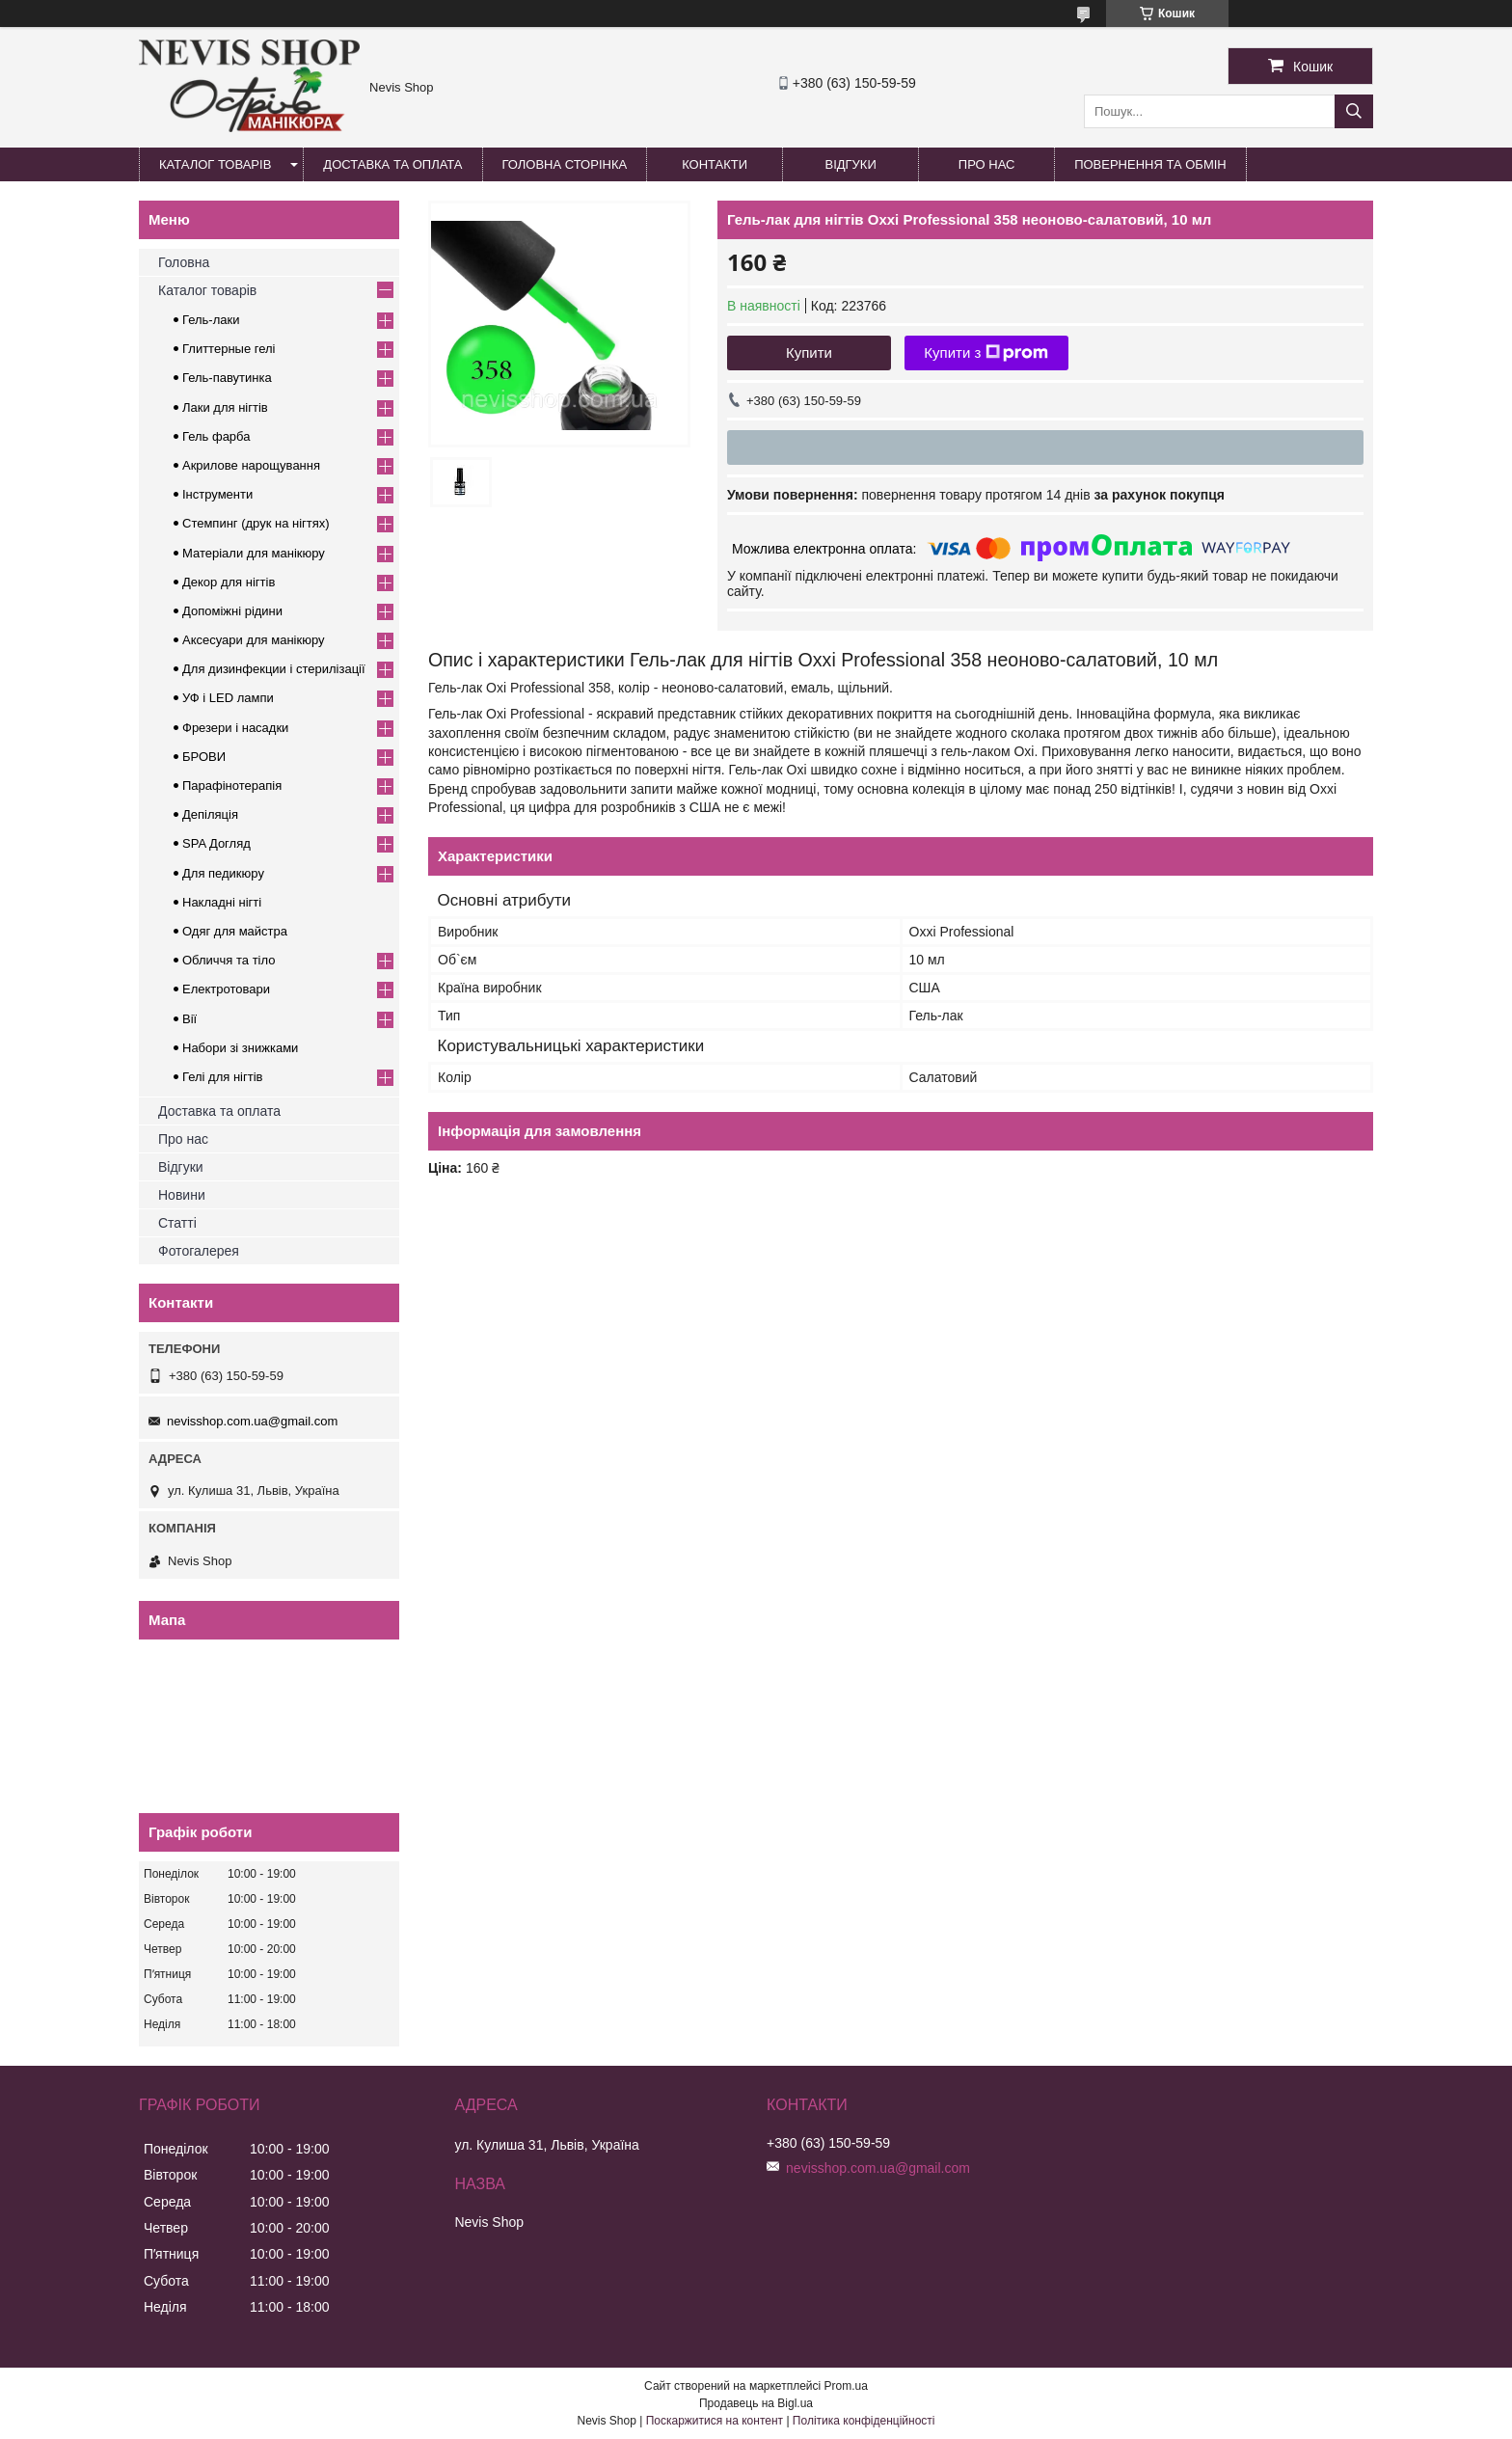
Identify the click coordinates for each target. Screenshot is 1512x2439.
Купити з (986, 353)
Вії (189, 1019)
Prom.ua (846, 2386)
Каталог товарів (215, 164)
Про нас (986, 164)
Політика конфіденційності (864, 2420)
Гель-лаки (210, 319)
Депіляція (210, 814)
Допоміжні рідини (232, 611)
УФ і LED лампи (228, 698)
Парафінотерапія (232, 785)
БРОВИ (204, 756)
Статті (177, 1223)
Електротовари (226, 989)
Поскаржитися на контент (714, 2420)
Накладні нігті (221, 902)
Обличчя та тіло (228, 960)
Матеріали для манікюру (253, 553)
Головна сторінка (565, 164)
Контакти (714, 164)
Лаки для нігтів (225, 407)
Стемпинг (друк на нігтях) (256, 523)
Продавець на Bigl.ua (756, 2403)
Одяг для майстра (234, 931)
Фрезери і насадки (235, 727)
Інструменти (217, 494)
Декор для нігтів (228, 582)
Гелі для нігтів (222, 1077)
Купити (809, 352)
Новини (181, 1195)
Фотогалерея (198, 1251)
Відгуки (850, 164)
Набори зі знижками (240, 1048)
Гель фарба (216, 436)
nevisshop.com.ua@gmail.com (252, 1421)
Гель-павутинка (227, 377)
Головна (183, 262)
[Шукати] (1354, 111)
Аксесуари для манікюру (253, 640)
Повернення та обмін (1150, 164)
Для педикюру (223, 873)
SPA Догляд (216, 843)
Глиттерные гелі (228, 348)
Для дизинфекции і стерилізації (273, 669)
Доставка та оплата (392, 164)
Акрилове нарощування (251, 465)
